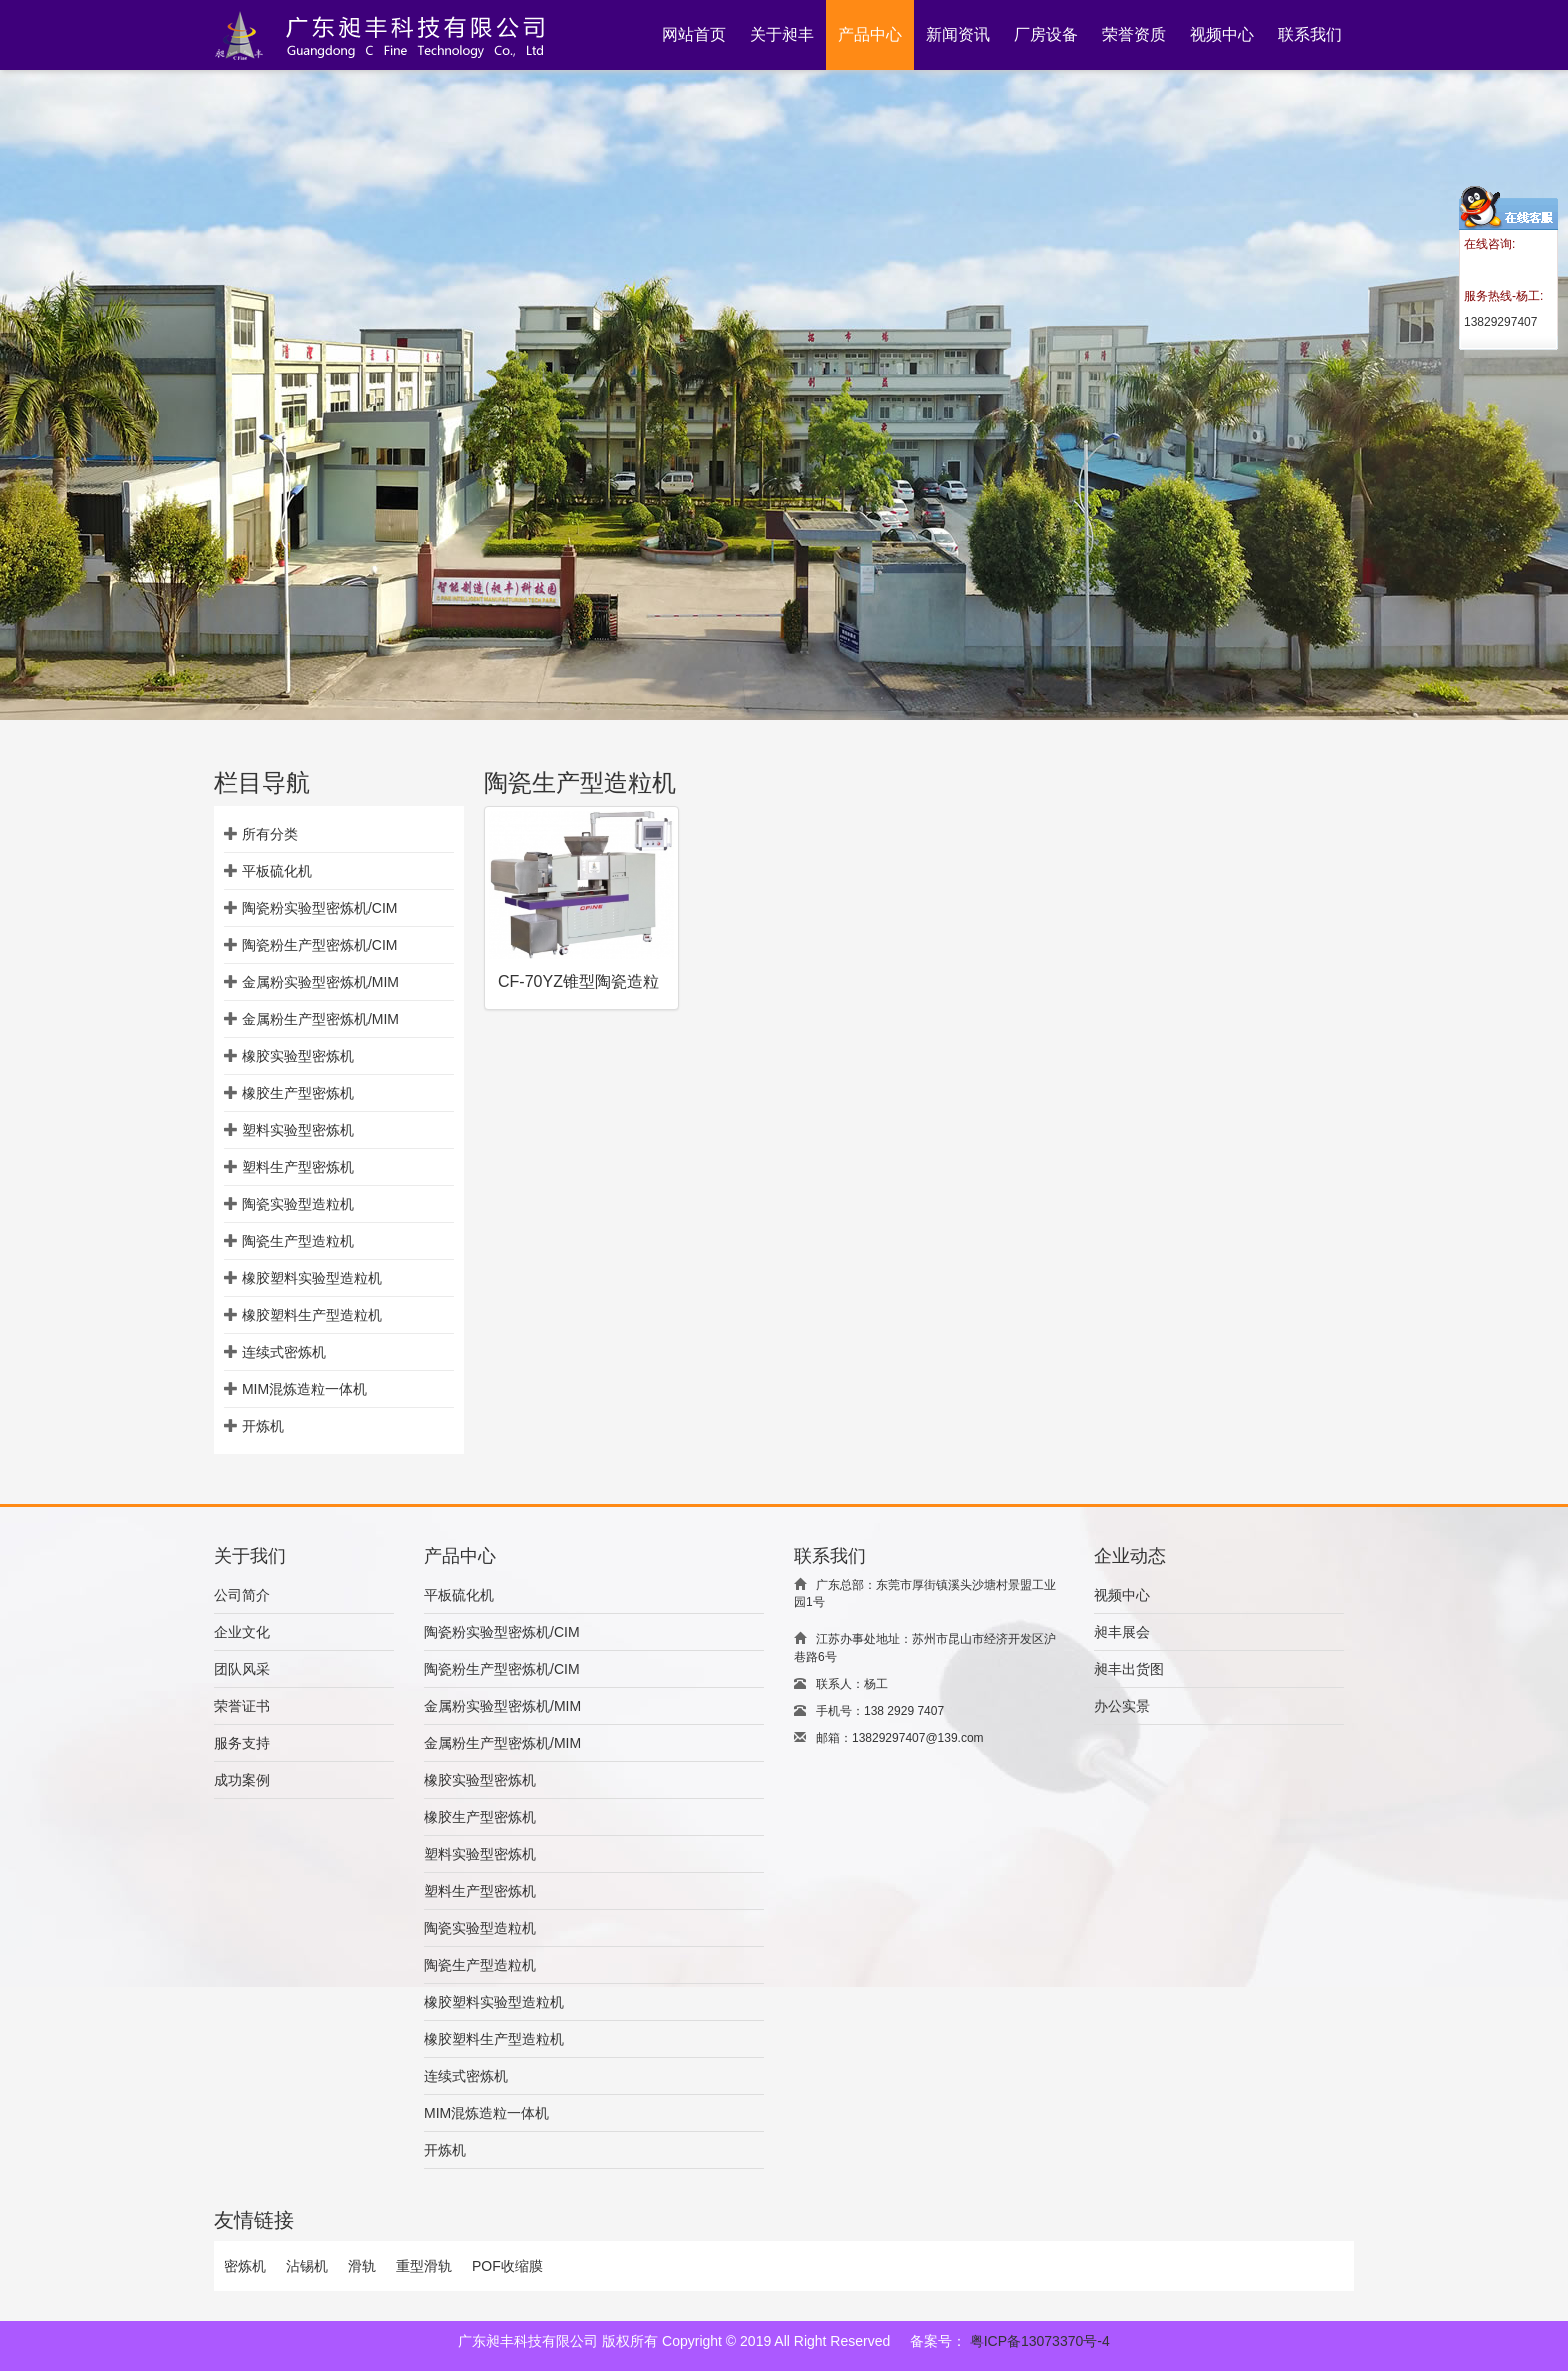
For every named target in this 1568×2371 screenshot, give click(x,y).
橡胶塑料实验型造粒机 (312, 1278)
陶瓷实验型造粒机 (298, 1204)
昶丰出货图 (1129, 1669)
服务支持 (242, 1743)
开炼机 (263, 1426)
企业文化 (242, 1632)
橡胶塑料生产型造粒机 (312, 1315)
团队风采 (242, 1669)
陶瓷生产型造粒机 (298, 1241)
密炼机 (245, 2266)
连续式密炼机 (284, 1352)
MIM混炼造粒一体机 (304, 1389)
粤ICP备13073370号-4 (1040, 2341)
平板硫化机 (277, 871)
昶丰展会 (1122, 1632)
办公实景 (1122, 1706)
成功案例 (242, 1780)
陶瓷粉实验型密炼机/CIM (320, 908)
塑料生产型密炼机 (298, 1167)
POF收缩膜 (507, 2266)
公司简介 (242, 1595)
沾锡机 (307, 2266)
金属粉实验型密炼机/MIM (320, 982)
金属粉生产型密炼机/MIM (320, 1019)
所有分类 (270, 834)
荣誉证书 (242, 1706)
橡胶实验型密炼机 (298, 1056)
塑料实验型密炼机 (298, 1130)
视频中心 (1122, 1595)
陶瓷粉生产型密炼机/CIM (320, 945)
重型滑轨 (424, 2266)
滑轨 (362, 2266)
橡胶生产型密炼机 (298, 1093)
